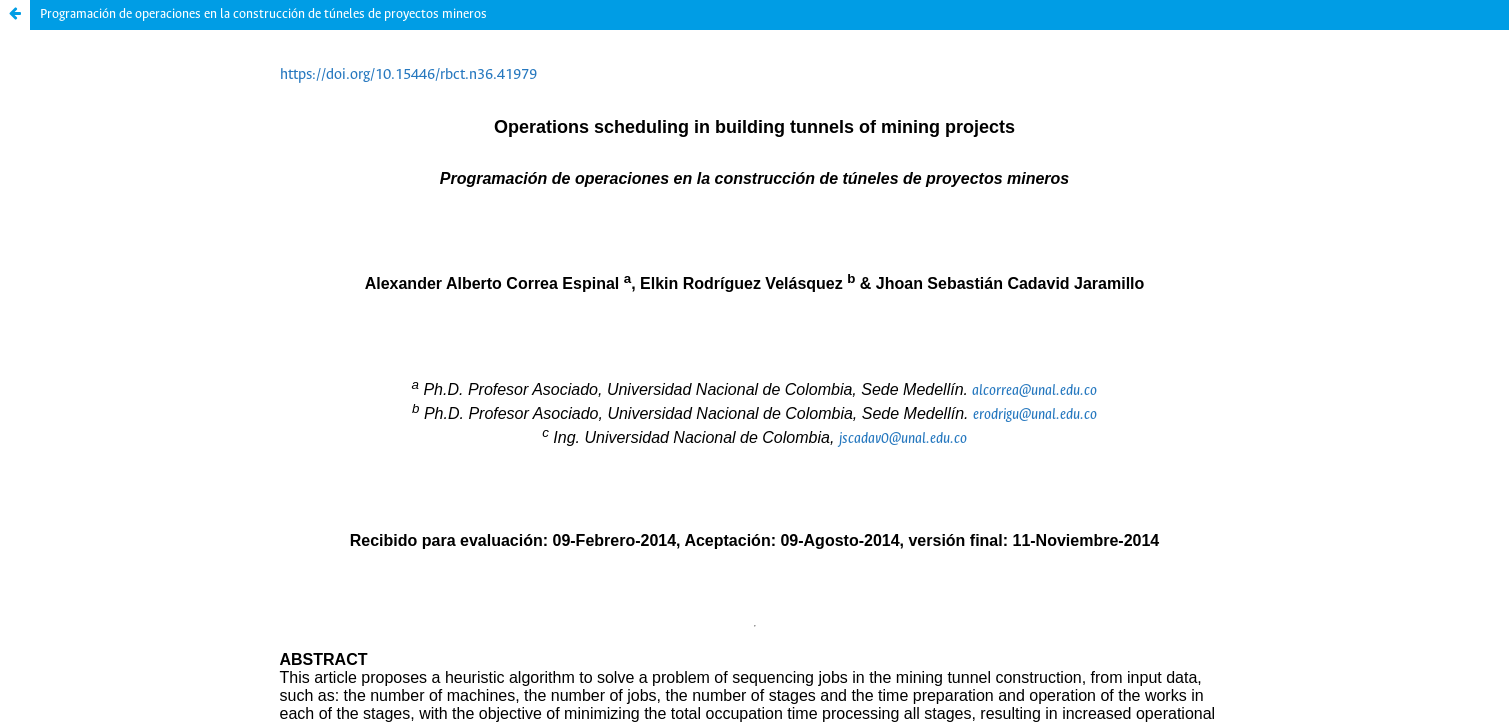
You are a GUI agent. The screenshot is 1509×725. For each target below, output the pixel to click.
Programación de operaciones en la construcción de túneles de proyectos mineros (263, 14)
